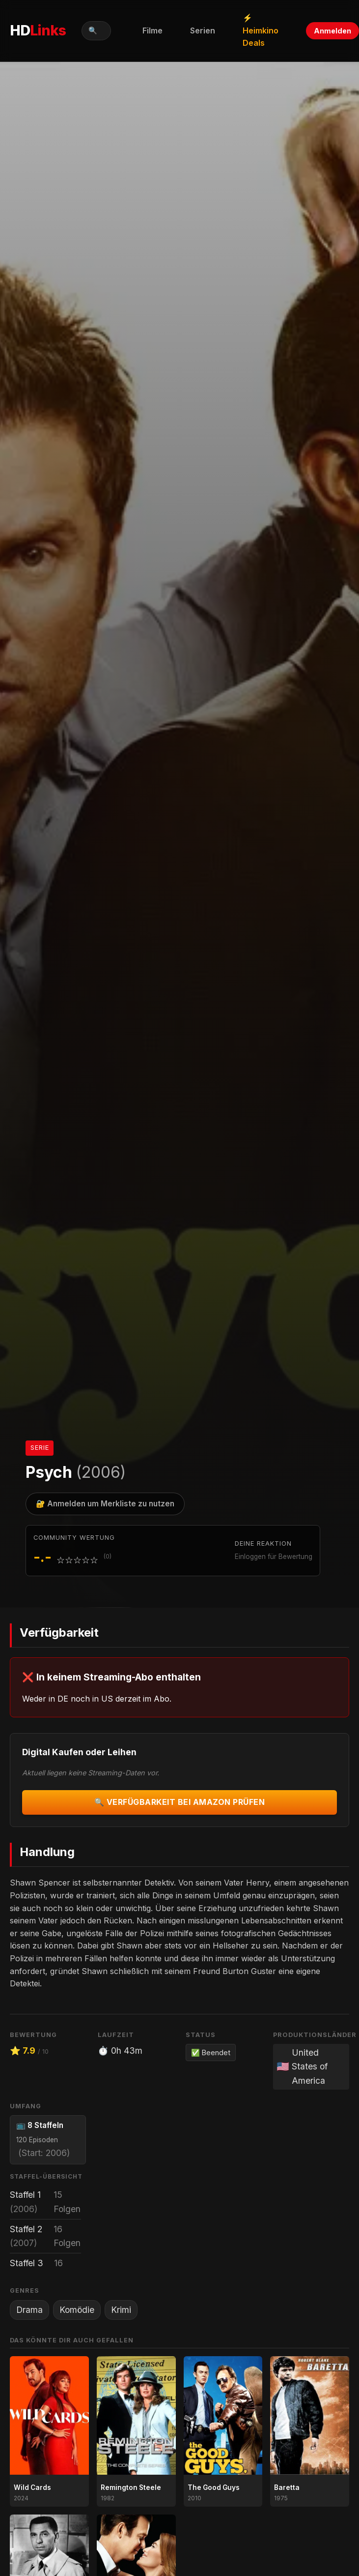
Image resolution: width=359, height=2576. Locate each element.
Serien (202, 30)
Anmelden (332, 31)
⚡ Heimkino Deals (260, 30)
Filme (152, 30)
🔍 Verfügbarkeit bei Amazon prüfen (179, 1802)
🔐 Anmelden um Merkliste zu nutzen (105, 1503)
